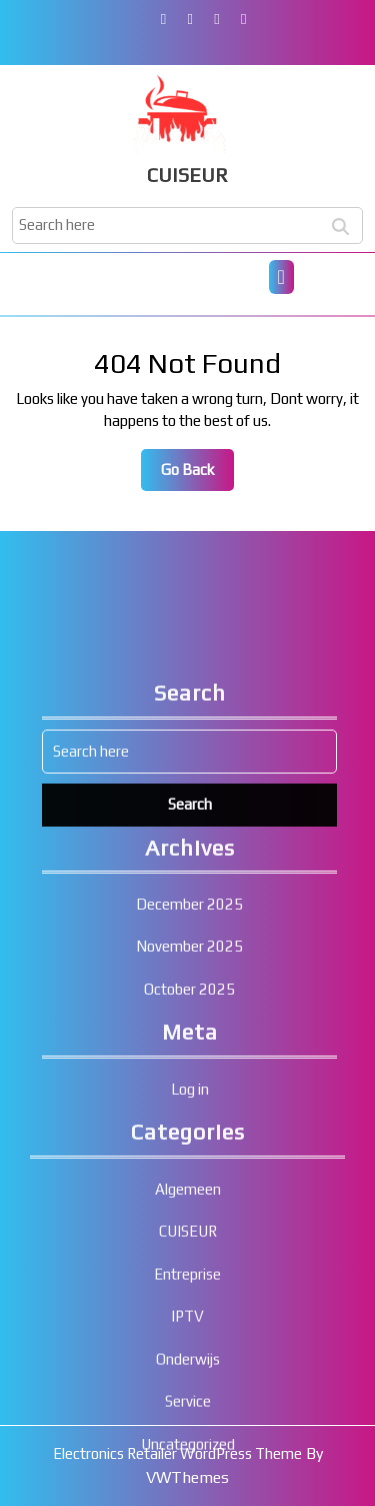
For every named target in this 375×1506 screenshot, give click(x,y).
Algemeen (188, 1406)
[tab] (281, 277)
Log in (190, 1306)
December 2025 (189, 1121)
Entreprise (187, 1491)
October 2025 (189, 1206)
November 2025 (189, 1164)
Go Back (197, 475)
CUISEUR (187, 174)
